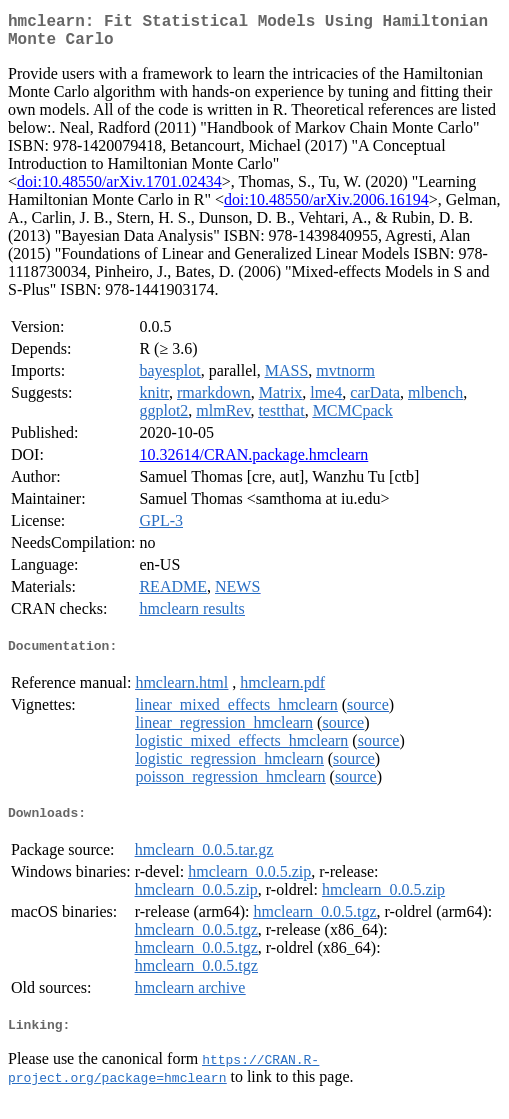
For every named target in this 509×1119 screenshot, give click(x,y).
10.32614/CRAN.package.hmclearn (253, 462)
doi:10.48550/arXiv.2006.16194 (326, 207)
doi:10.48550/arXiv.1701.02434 (119, 189)
